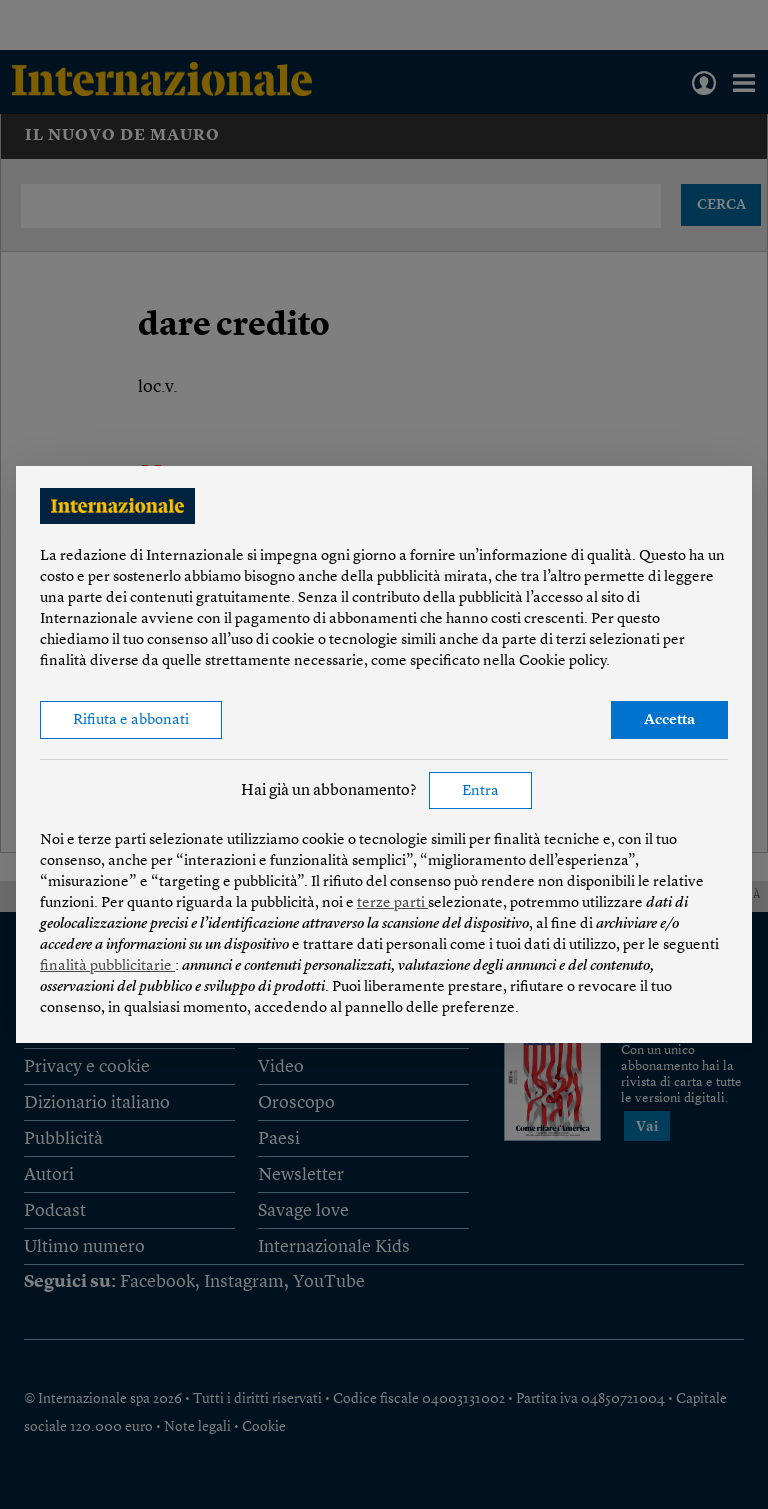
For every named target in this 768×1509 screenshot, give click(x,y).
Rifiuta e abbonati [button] (131, 720)
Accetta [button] (669, 720)
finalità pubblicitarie (107, 966)
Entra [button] (480, 791)
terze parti (392, 903)
